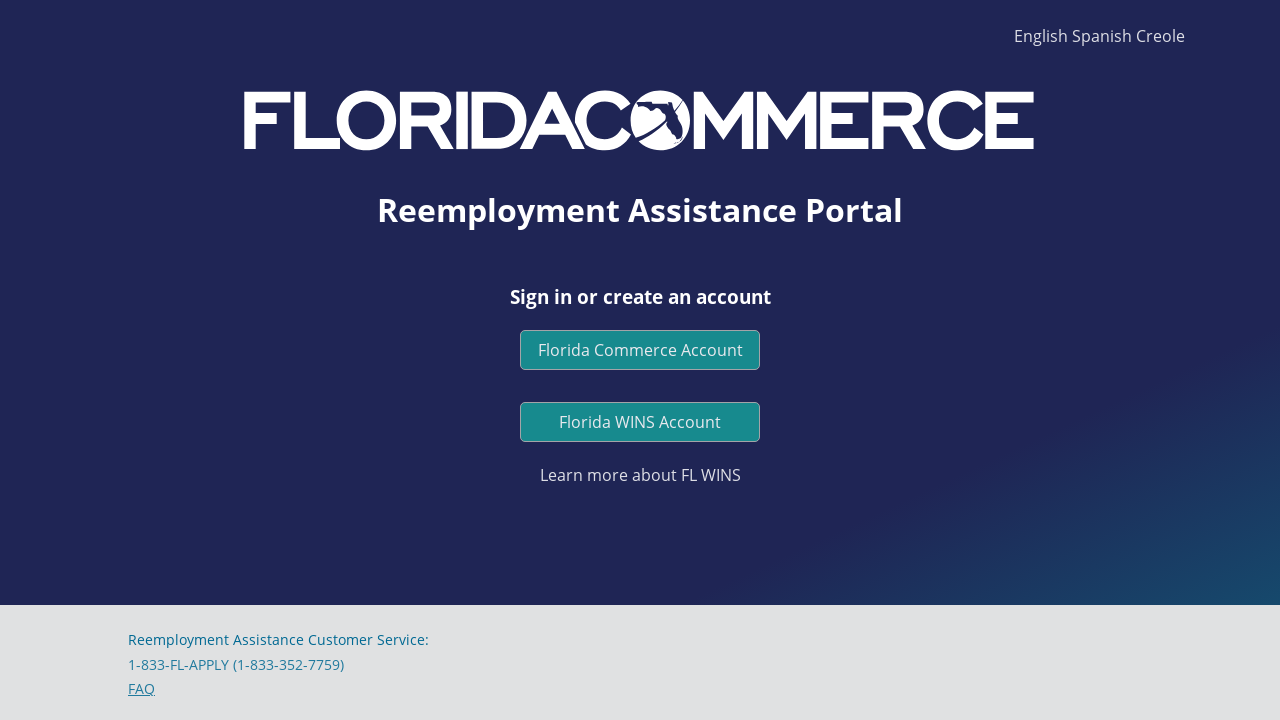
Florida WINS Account (640, 422)
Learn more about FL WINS (640, 475)
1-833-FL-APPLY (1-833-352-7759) (236, 664)
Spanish (1102, 36)
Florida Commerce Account (640, 350)
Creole (1160, 36)
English (1041, 36)
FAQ (141, 688)
